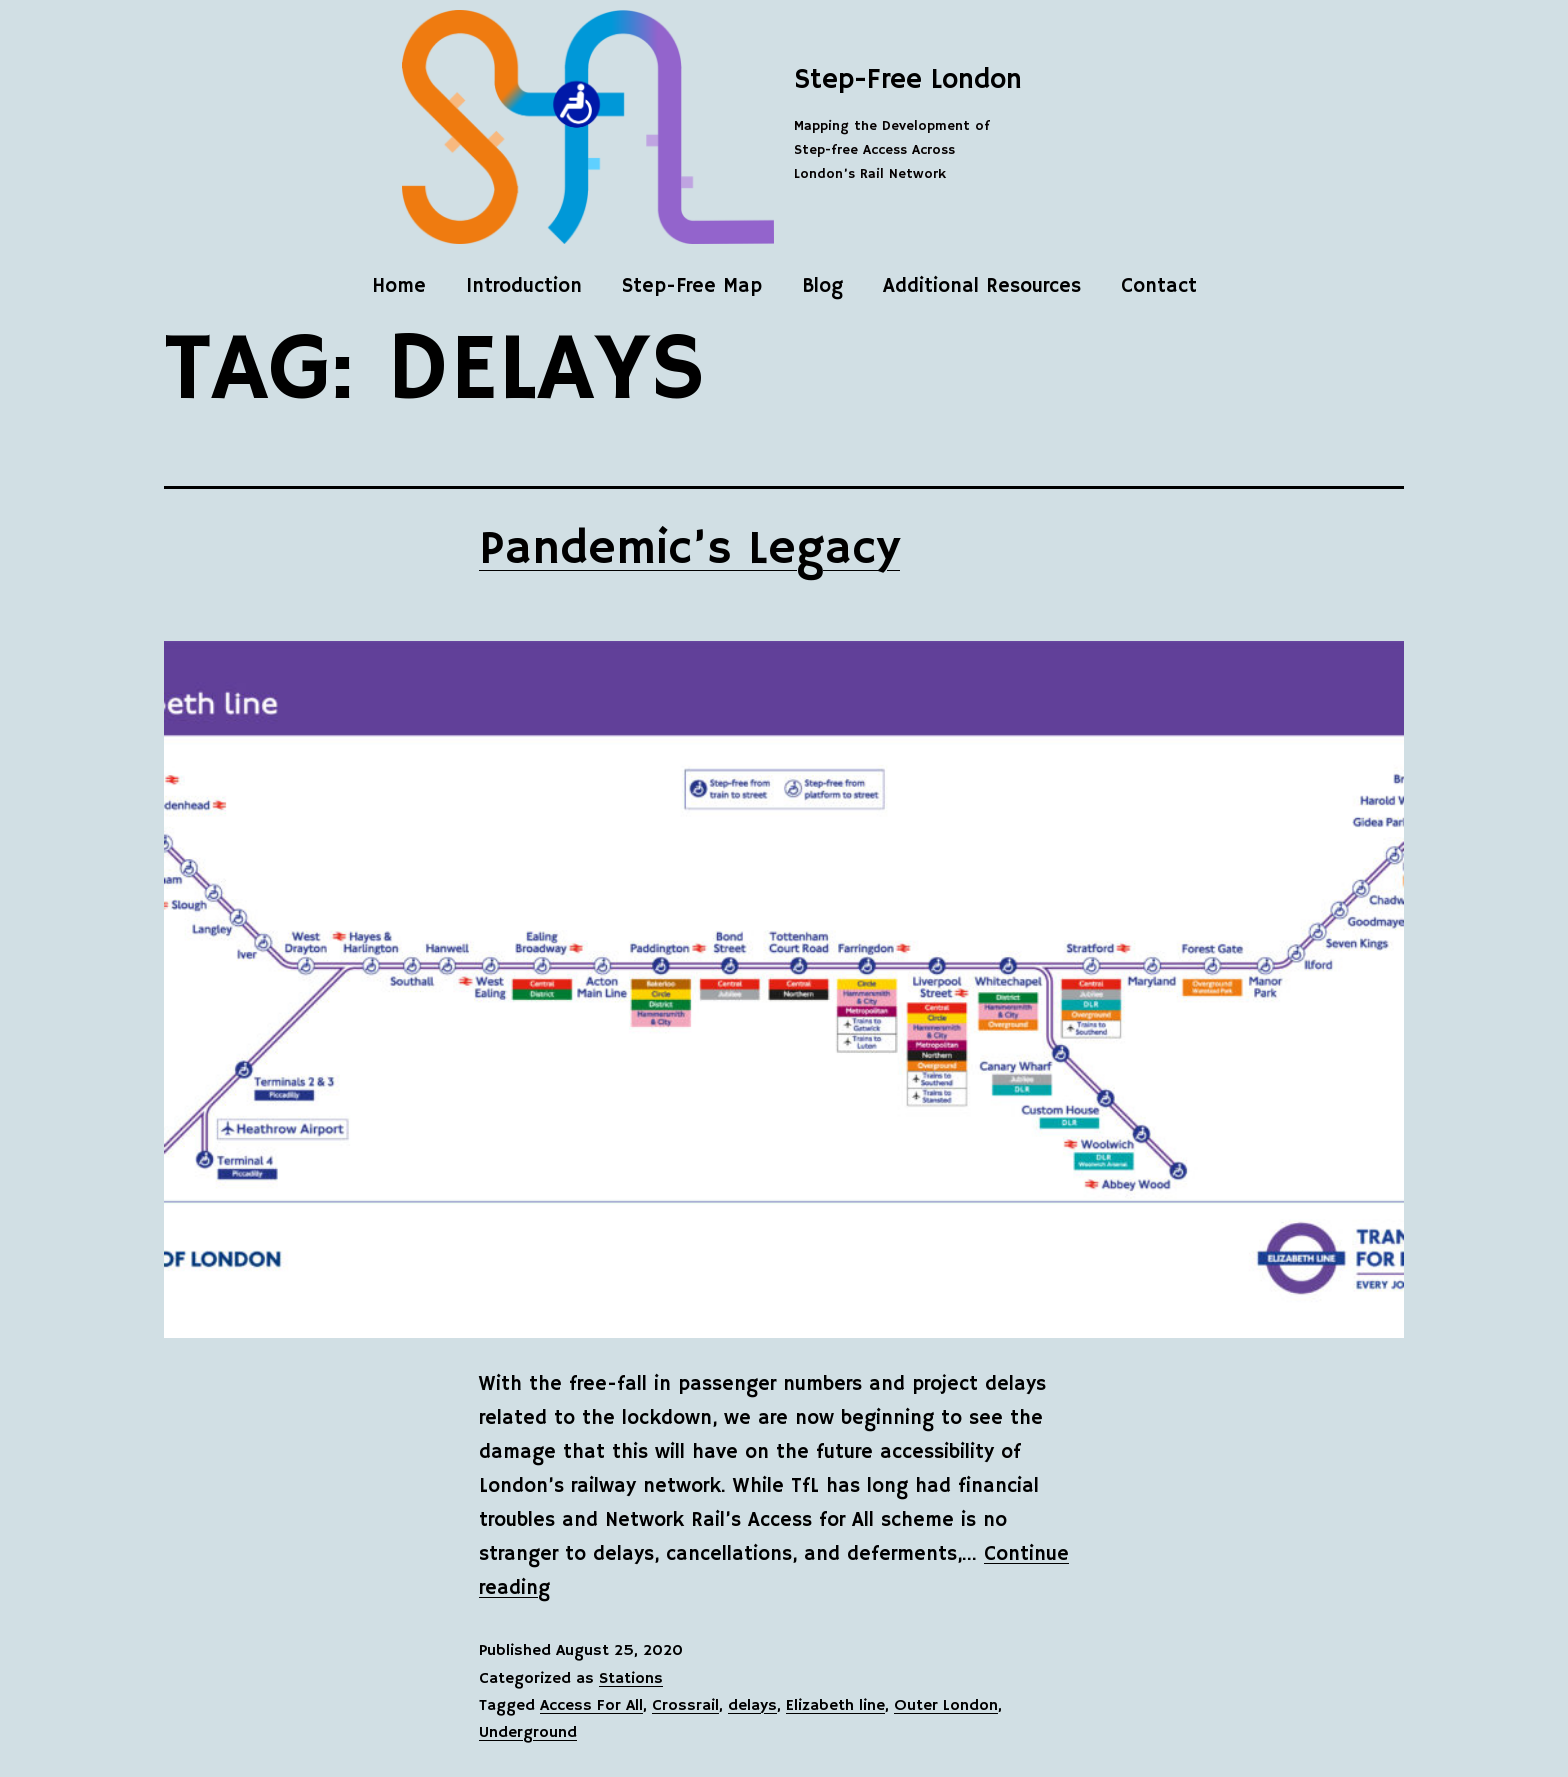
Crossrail (685, 1706)
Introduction (524, 286)
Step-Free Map (692, 286)
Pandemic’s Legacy (689, 550)
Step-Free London (908, 80)
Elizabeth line (835, 1706)
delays (752, 1706)
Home (399, 286)
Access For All (591, 1706)
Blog (822, 286)
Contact (1159, 286)
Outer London (946, 1706)
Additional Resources (982, 286)
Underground (528, 1733)
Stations (631, 1679)
